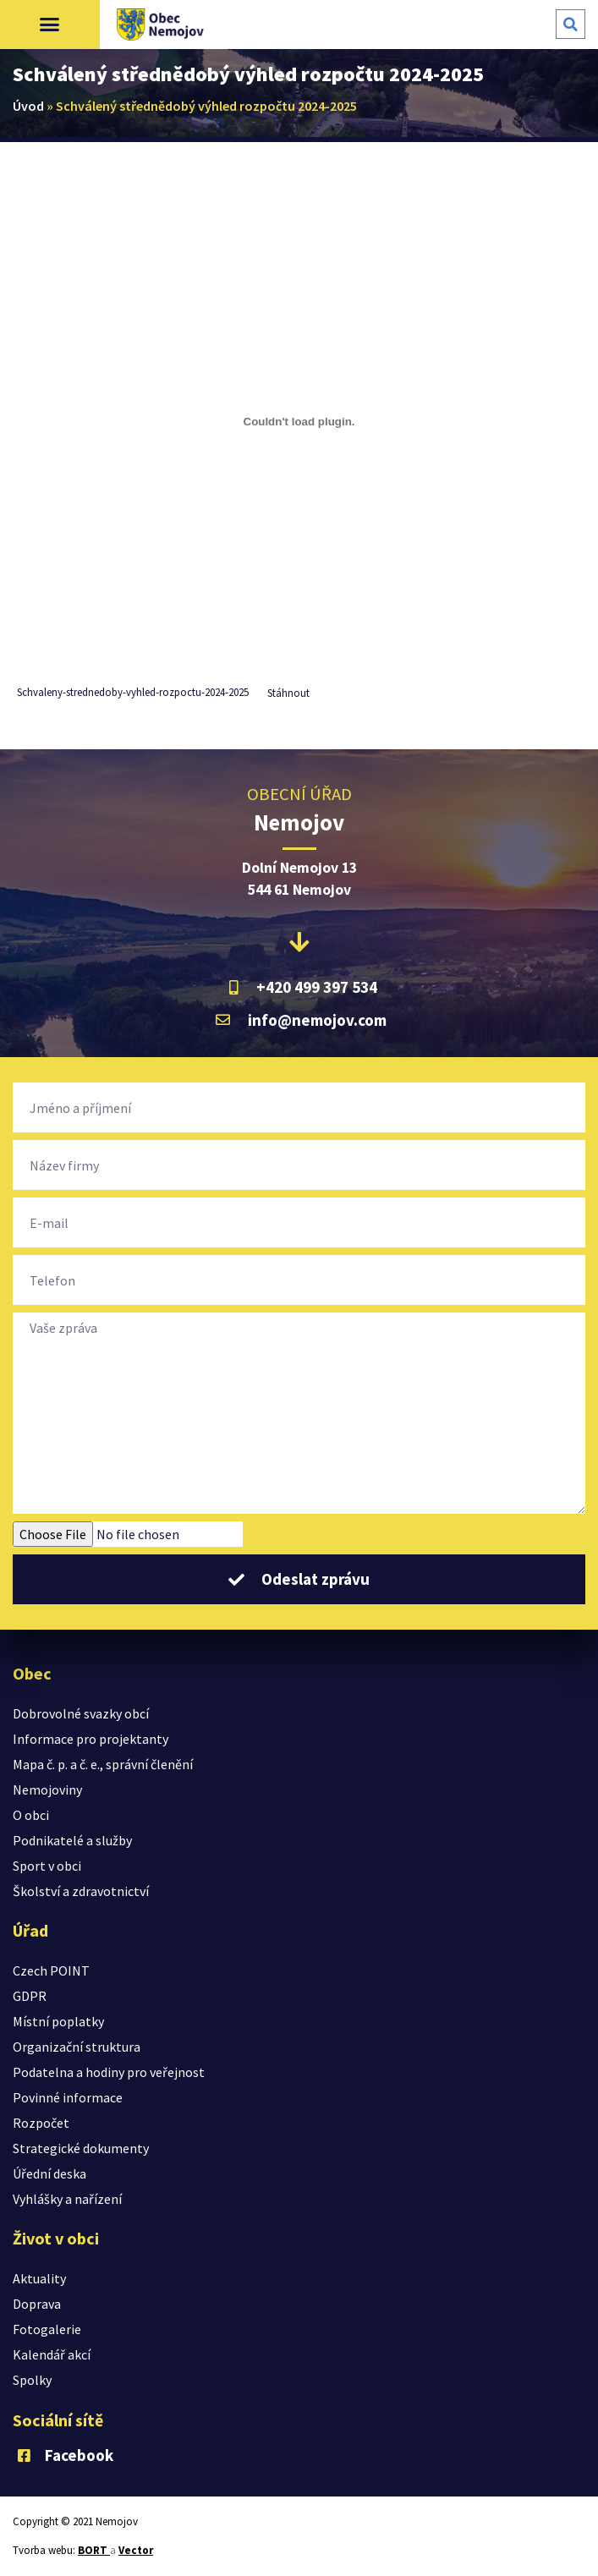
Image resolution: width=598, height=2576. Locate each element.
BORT (94, 2550)
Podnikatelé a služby (72, 1840)
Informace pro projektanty (90, 1738)
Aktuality (39, 2278)
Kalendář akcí (52, 2354)
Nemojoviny (47, 1789)
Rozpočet (41, 2122)
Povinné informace (68, 2097)
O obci (31, 1814)
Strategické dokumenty (81, 2148)
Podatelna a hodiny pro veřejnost (109, 2072)
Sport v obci (47, 1865)
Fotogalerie (47, 2329)
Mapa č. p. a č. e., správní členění (103, 1764)
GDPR (30, 1995)
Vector (135, 2550)
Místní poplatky (58, 2021)
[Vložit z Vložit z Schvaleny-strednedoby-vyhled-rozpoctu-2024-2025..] (299, 421)
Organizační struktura (76, 2046)
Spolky (32, 2379)
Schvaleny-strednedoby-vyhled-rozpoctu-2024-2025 (133, 692)
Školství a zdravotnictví (81, 1891)
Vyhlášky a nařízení (67, 2198)
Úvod (28, 105)
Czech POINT (51, 1970)
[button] (50, 24)
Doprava (37, 2303)
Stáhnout (288, 692)
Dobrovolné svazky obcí (81, 1713)
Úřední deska (49, 2173)
